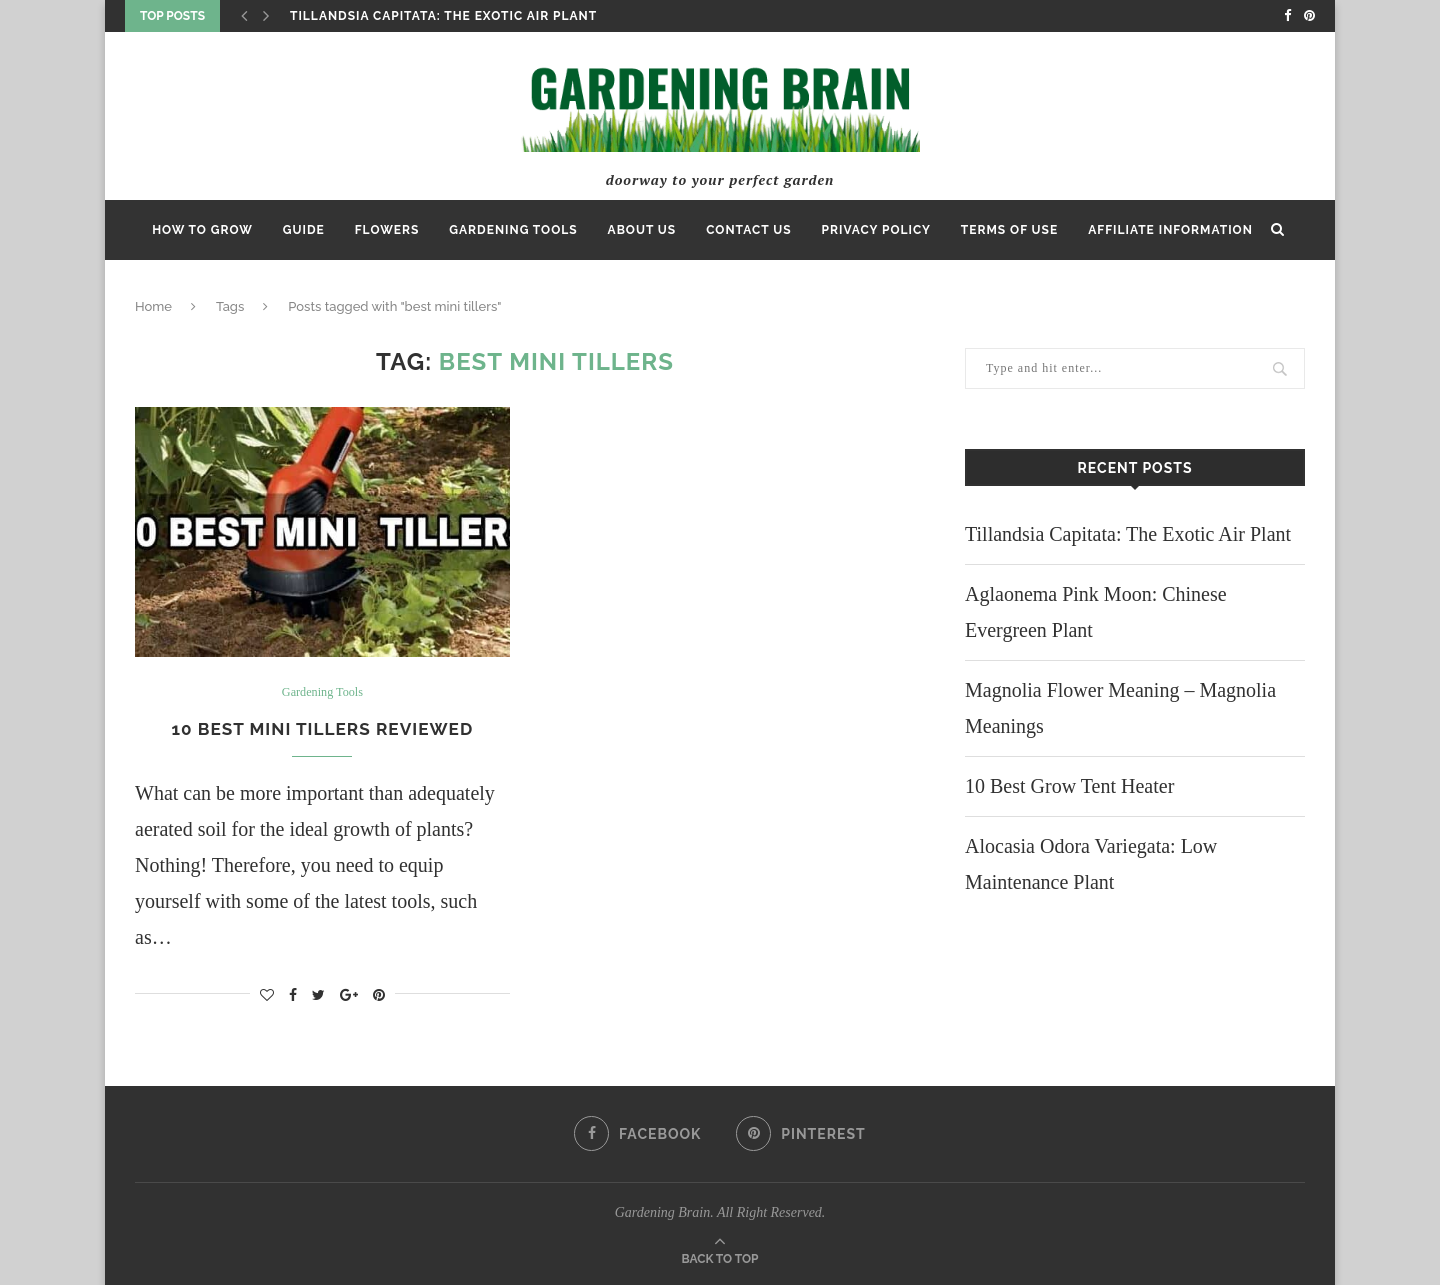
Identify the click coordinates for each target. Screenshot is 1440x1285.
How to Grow (202, 230)
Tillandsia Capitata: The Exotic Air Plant (443, 16)
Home (153, 306)
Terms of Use (1009, 230)
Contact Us (748, 230)
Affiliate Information (1170, 230)
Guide (304, 230)
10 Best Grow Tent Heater (1069, 786)
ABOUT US (642, 230)
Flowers (387, 230)
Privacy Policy (876, 230)
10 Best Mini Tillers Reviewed (322, 728)
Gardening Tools (513, 230)
